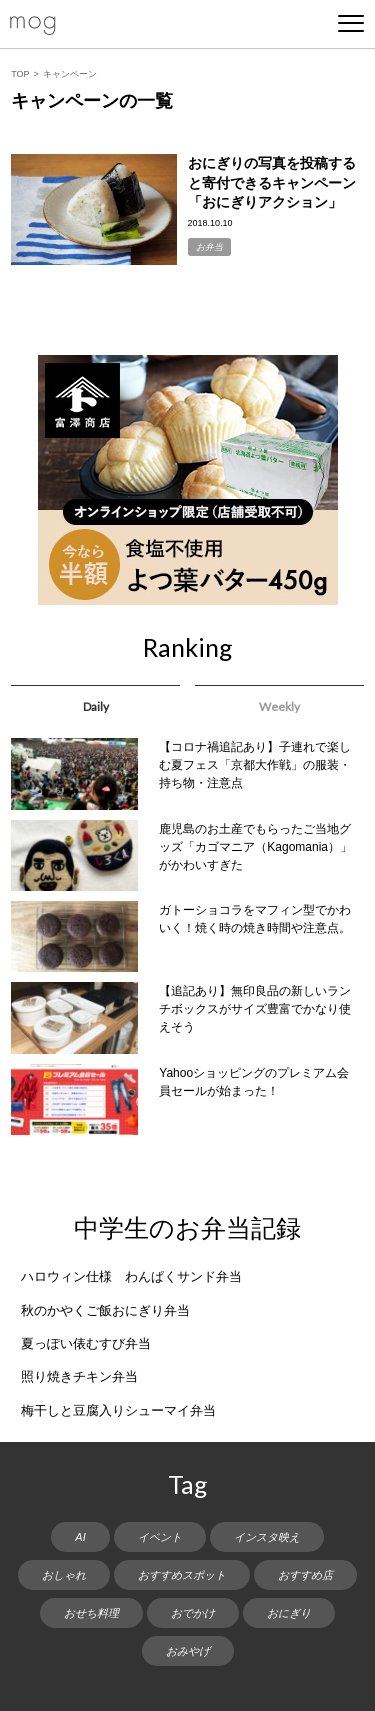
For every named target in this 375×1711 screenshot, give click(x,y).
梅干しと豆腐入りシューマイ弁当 (118, 1410)
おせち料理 (91, 1613)
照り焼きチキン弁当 (79, 1376)
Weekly (279, 706)
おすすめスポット (182, 1575)
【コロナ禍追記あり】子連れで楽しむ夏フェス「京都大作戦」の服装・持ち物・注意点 (255, 765)
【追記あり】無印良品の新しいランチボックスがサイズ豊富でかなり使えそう (255, 1009)
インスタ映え (267, 1537)
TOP (20, 74)
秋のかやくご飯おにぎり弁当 (105, 1310)
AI (80, 1537)
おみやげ (188, 1651)
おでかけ (193, 1613)
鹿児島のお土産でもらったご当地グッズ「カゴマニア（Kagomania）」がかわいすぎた (255, 847)
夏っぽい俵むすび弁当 (86, 1343)
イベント (160, 1537)
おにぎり (289, 1613)
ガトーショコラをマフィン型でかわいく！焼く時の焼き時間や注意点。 (255, 919)
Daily (96, 706)
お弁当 (209, 247)
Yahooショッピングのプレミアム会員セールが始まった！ (254, 1082)
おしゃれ (64, 1575)
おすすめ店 (305, 1575)
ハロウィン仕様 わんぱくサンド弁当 (131, 1276)
